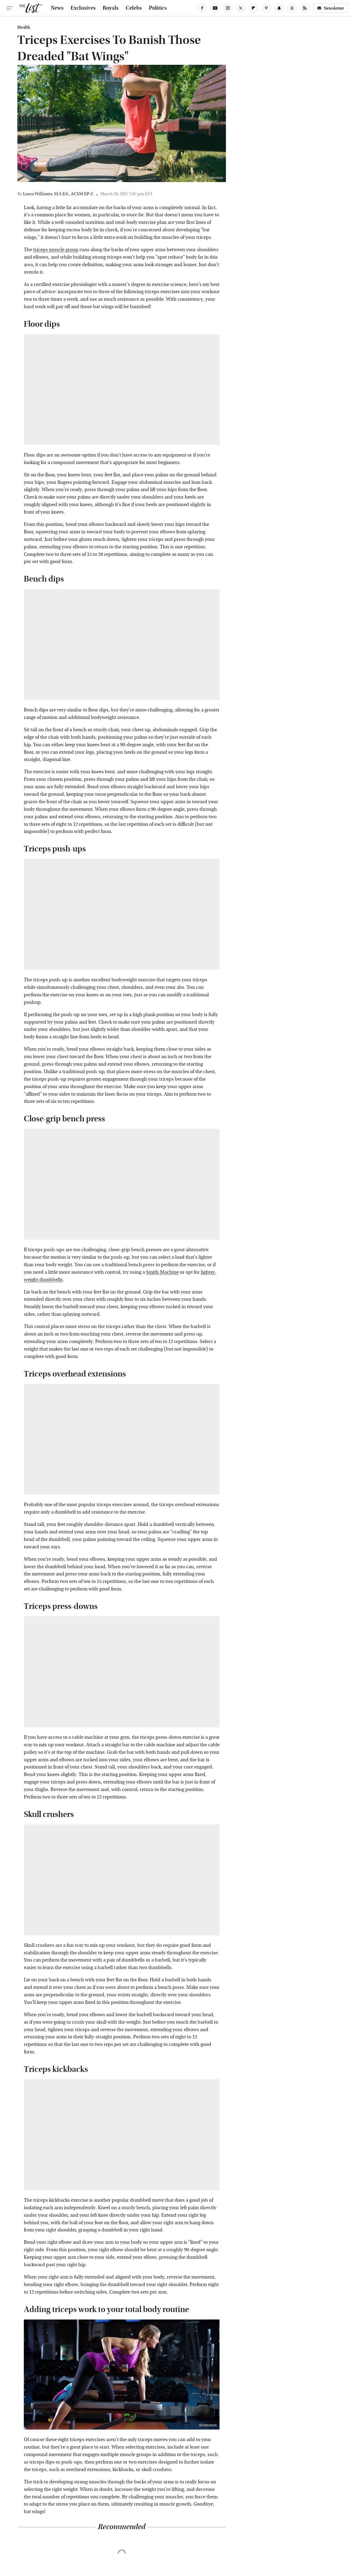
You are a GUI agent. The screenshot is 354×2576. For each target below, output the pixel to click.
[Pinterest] (266, 8)
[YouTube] (215, 8)
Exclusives (83, 8)
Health (23, 27)
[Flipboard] (253, 8)
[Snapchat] (279, 8)
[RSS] (305, 8)
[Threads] (292, 8)
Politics (158, 8)
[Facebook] (202, 8)
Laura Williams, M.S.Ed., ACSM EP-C (58, 193)
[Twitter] (240, 8)
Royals (111, 8)
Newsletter (330, 8)
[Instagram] (228, 8)
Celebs (134, 8)
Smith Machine (162, 1272)
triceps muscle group (55, 249)
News (57, 8)
